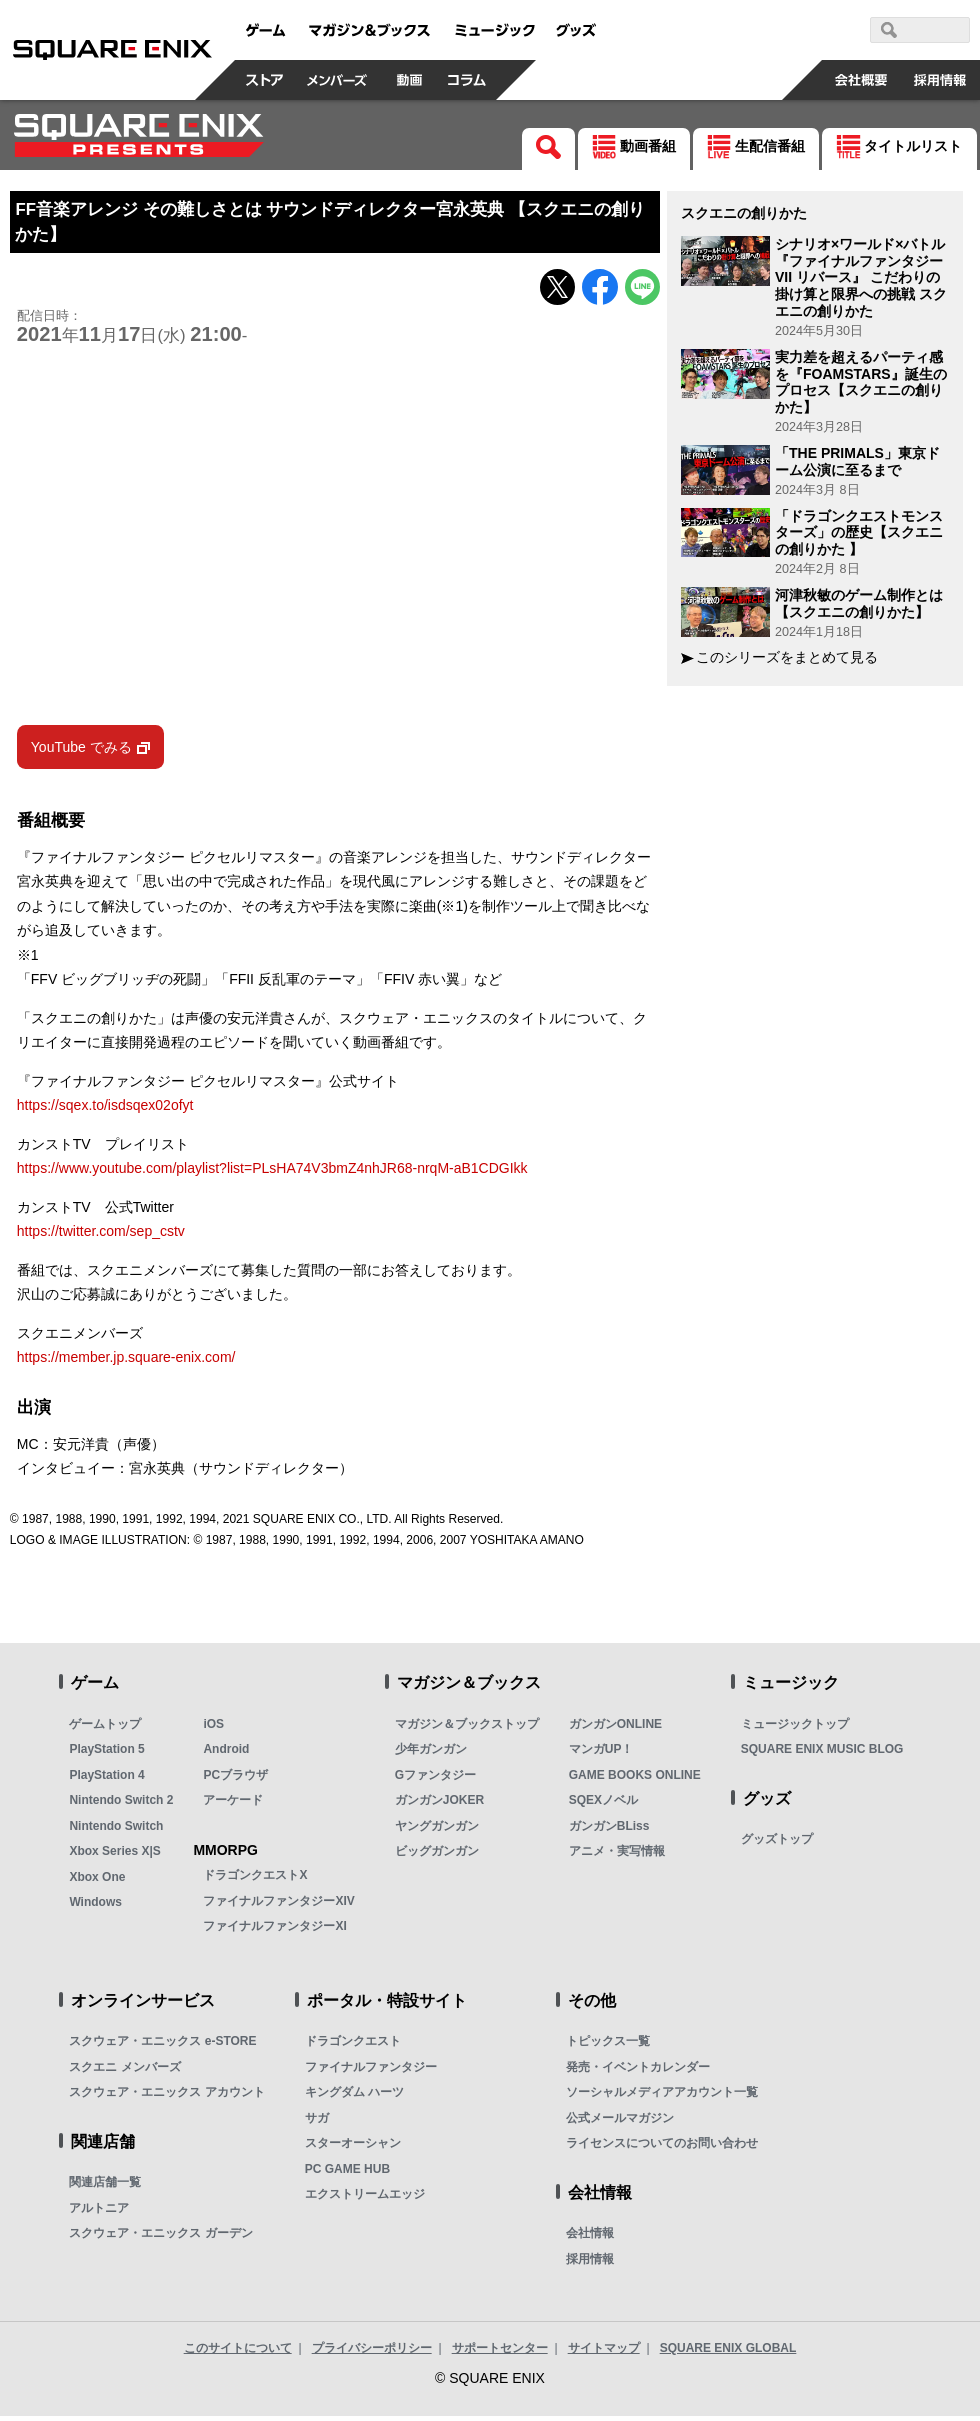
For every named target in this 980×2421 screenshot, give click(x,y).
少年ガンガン (431, 1754)
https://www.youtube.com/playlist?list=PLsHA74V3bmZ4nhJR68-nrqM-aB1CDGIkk (272, 1173)
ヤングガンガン (437, 1830)
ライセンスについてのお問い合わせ (662, 2148)
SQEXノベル (603, 1805)
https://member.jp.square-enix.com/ (126, 1362)
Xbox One (97, 1881)
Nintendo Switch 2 (121, 1805)
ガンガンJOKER (439, 1805)
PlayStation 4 (106, 1779)
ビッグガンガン (437, 1856)
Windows (95, 1907)
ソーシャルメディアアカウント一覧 (662, 2097)
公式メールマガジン (620, 2122)
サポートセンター (500, 2353)
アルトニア (99, 2212)
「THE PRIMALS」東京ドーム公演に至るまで (857, 461)
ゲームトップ (105, 1728)
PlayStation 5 (106, 1754)
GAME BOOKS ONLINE (635, 1779)
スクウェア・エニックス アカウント (166, 2097)
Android (226, 1754)
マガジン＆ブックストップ (467, 1728)
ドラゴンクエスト (353, 2046)
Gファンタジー (435, 1779)
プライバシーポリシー (372, 2353)
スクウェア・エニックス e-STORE (162, 2046)
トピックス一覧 (608, 2046)
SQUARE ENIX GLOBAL (728, 2353)
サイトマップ (604, 2353)
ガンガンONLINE (615, 1728)
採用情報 (590, 2263)
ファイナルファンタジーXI (274, 1931)
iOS (213, 1728)
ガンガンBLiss (609, 1830)
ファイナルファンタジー (371, 2071)
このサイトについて (238, 2353)
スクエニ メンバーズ (124, 2071)
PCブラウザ (235, 1779)
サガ (317, 2122)
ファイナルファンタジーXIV (278, 1905)
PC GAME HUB (347, 2173)
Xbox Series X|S (114, 1856)
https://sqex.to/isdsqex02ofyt (105, 1110)
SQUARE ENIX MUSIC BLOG (822, 1754)
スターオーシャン (353, 2148)
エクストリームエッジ (365, 2199)
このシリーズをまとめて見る (787, 657)
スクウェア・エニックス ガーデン (160, 2238)
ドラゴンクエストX (255, 1880)
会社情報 (590, 2238)
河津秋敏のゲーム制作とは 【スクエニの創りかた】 (859, 603)
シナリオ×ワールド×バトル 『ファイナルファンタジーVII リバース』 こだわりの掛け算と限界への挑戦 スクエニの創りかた (861, 277)
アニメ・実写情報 (617, 1856)
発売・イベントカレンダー (638, 2071)
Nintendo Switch (116, 1830)
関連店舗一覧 (105, 2187)
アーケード (233, 1805)
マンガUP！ (601, 1754)
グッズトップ (777, 1844)
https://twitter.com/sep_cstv (101, 1236)
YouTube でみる (81, 751)
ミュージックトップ (795, 1728)
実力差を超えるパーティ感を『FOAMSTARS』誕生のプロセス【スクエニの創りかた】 (861, 382)
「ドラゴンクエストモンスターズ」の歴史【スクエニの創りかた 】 (859, 533)
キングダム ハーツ (354, 2097)
